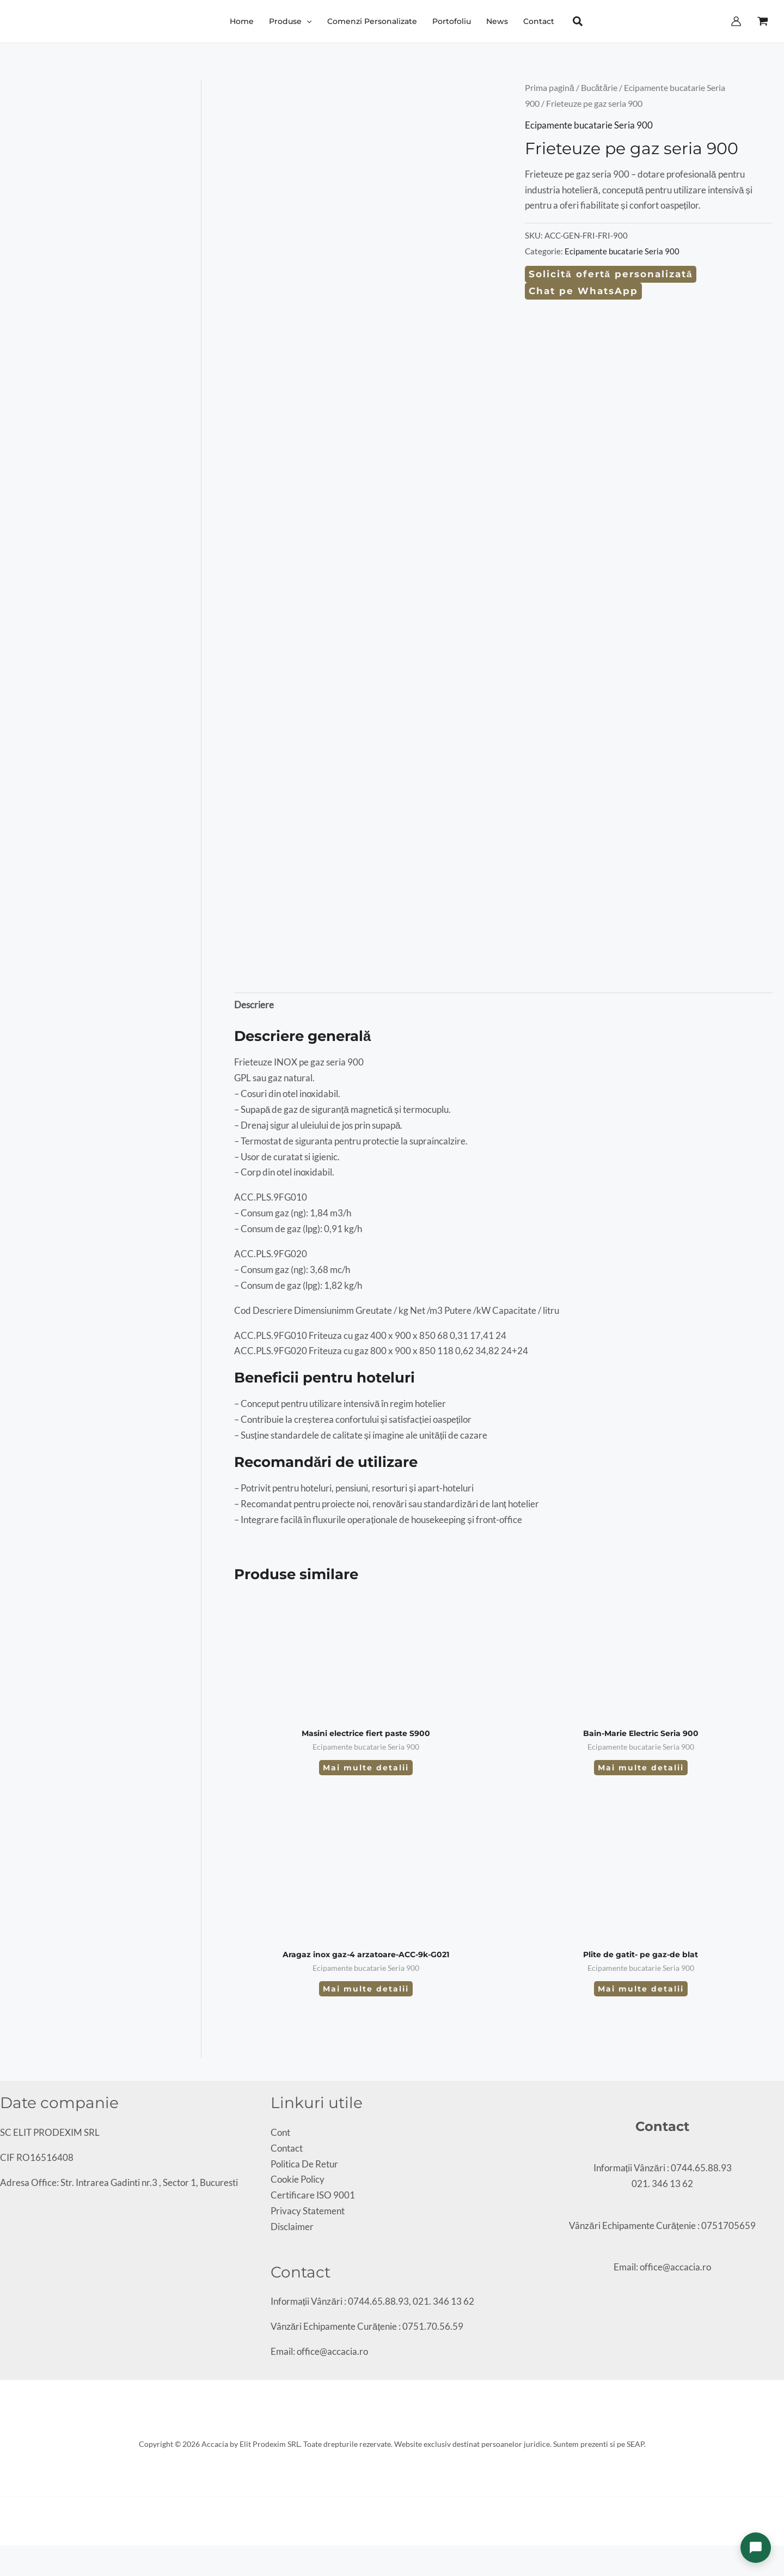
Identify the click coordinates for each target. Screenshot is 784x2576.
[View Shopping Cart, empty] (762, 21)
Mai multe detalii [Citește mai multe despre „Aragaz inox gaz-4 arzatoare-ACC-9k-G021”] (366, 1989)
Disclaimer (292, 2226)
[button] (290, 21)
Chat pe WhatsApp (583, 290)
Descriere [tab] (254, 1004)
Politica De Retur (304, 2164)
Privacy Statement (308, 2210)
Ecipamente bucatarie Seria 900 (589, 125)
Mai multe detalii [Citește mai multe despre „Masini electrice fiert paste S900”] (366, 1768)
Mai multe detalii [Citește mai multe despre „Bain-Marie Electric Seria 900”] (641, 1768)
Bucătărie (599, 88)
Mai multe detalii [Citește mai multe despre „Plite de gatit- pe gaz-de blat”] (641, 1989)
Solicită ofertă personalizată (611, 274)
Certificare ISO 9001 (313, 2195)
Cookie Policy (297, 2179)
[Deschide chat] (755, 2547)
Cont (280, 2132)
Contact (287, 2148)
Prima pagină (549, 88)
